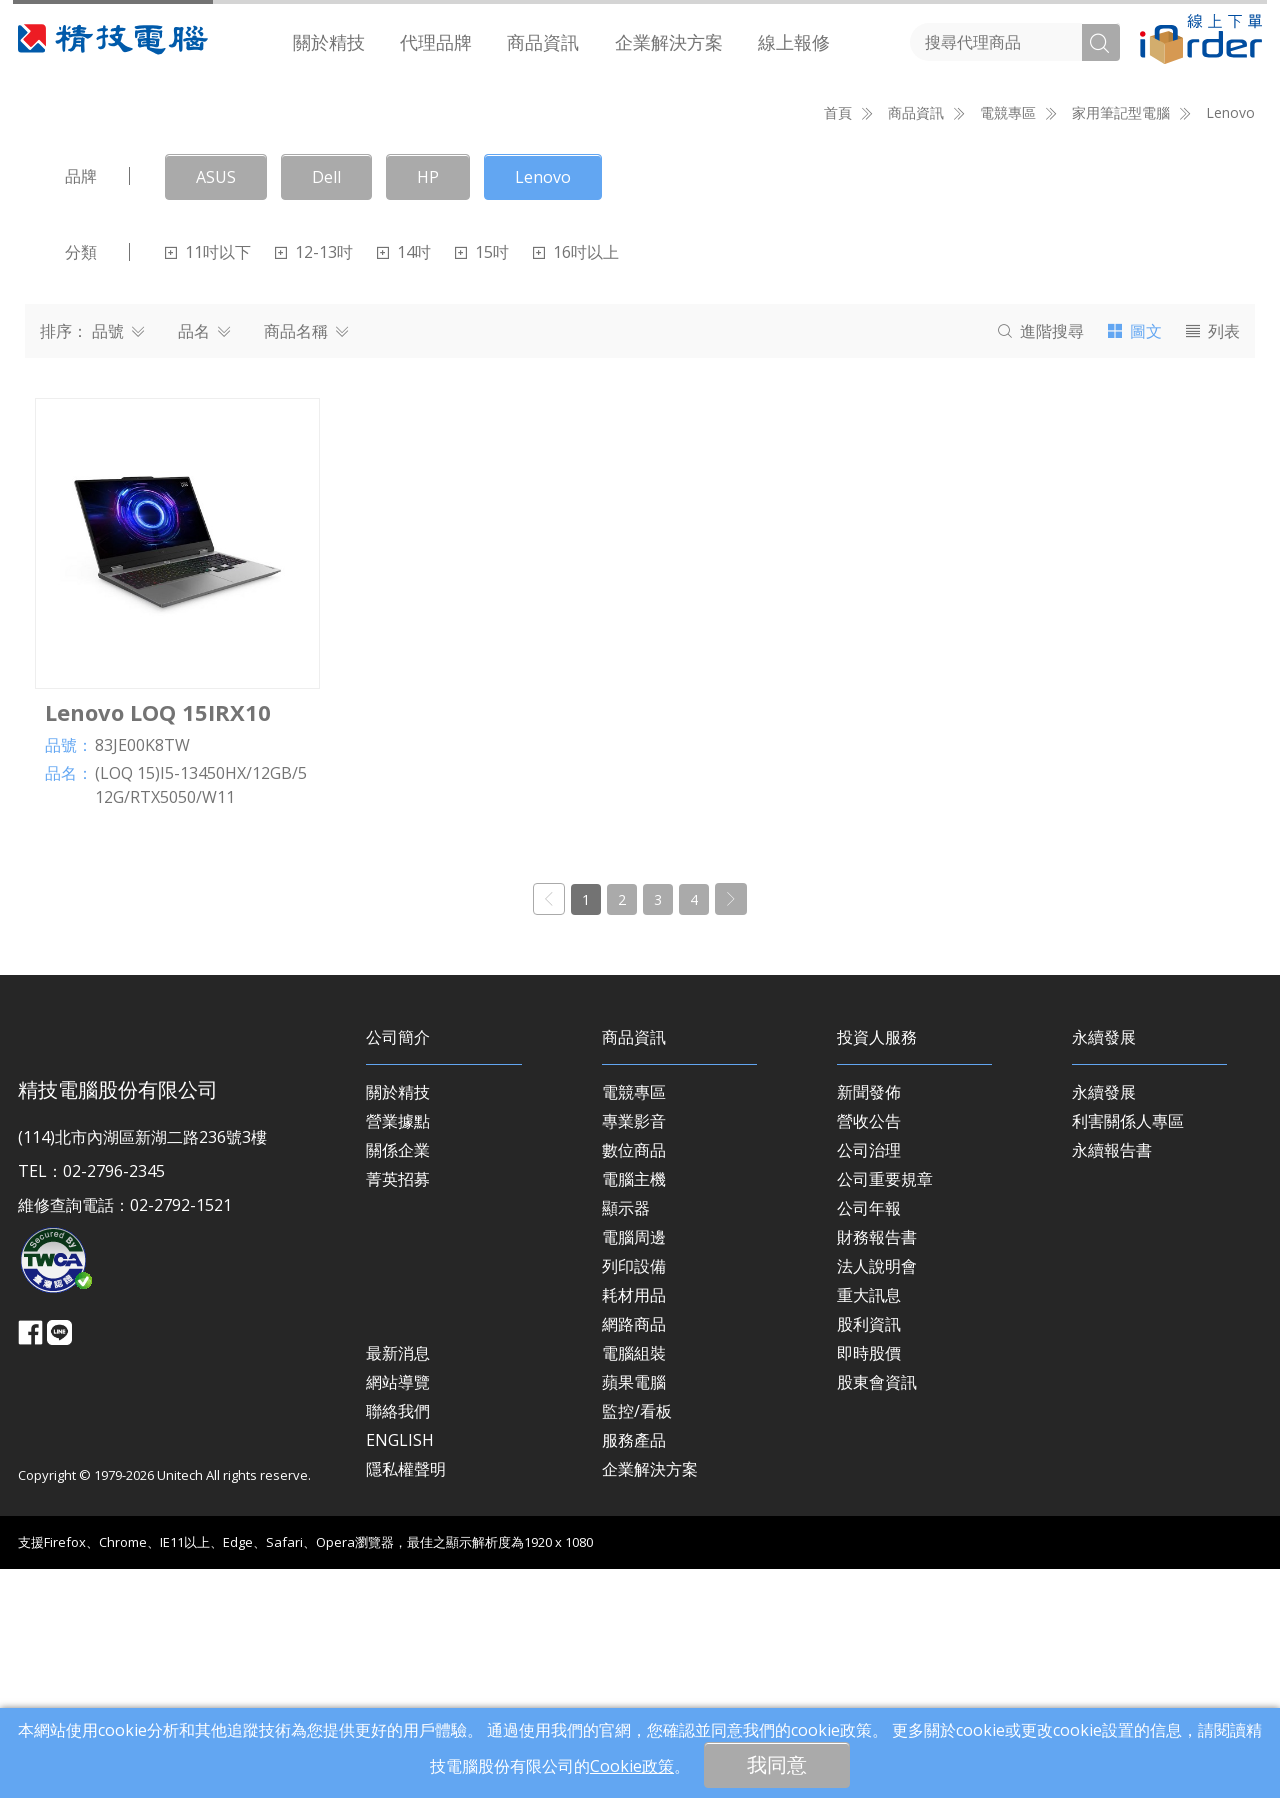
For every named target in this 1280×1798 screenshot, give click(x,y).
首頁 (838, 341)
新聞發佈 (869, 1320)
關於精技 (329, 42)
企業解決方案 (669, 42)
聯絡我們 (398, 1639)
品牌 (81, 405)
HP (428, 406)
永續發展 (1104, 1320)
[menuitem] (329, 42)
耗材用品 (634, 1523)
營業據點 (398, 1349)
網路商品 (634, 1552)
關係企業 (398, 1378)
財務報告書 (877, 1465)
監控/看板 (637, 1639)
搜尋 (1041, 560)
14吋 (404, 481)
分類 (81, 481)
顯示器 (626, 1436)
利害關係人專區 (1128, 1349)
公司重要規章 (885, 1407)
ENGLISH (400, 1668)
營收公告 (869, 1349)
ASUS (216, 406)
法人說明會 (877, 1494)
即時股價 (869, 1581)
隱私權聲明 (406, 1697)
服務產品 (634, 1668)
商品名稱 (306, 560)
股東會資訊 (877, 1610)
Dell (326, 406)
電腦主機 (634, 1407)
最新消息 (398, 1581)
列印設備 (634, 1494)
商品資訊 (543, 42)
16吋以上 (576, 481)
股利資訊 (869, 1552)
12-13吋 (314, 481)
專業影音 (634, 1349)
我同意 (777, 1764)
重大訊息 (869, 1523)
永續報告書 (1112, 1378)
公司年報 (869, 1436)
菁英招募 (398, 1407)
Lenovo (1230, 341)
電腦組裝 (634, 1581)
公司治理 (869, 1378)
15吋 (482, 481)
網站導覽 (398, 1610)
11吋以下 (208, 481)
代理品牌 (436, 42)
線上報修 (794, 42)
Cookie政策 (632, 1766)
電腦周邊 (634, 1465)
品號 (118, 560)
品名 (204, 560)
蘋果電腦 (634, 1610)
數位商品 (634, 1378)
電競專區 (634, 1320)
